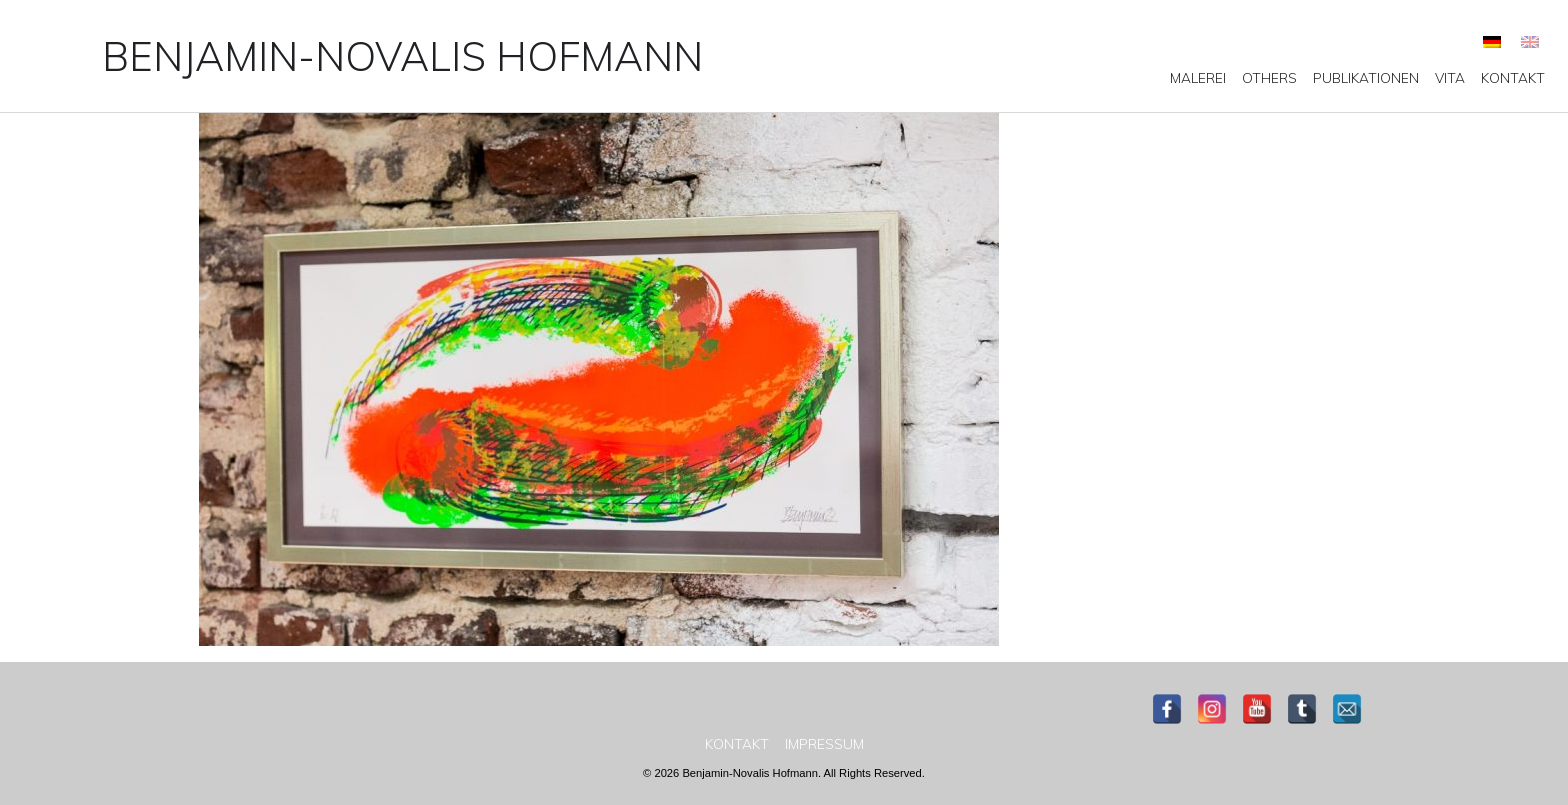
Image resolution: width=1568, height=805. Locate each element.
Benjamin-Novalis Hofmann (402, 56)
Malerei (1198, 78)
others (1269, 78)
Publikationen (1366, 78)
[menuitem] (1492, 41)
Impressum (824, 744)
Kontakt (1513, 78)
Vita (1450, 78)
